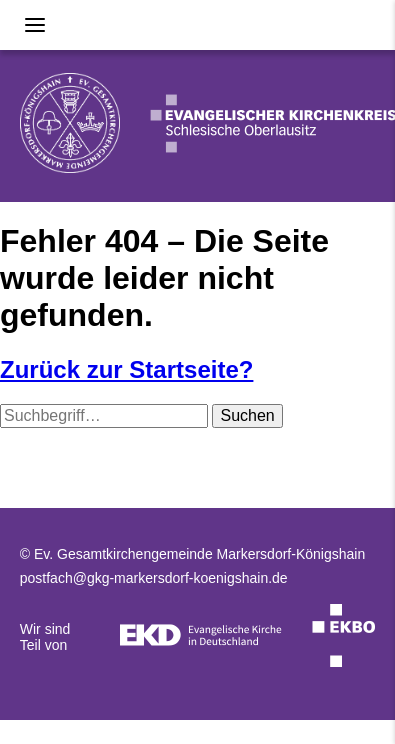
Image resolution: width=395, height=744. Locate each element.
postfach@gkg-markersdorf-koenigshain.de (154, 578)
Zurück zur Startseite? (126, 369)
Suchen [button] (247, 415)
